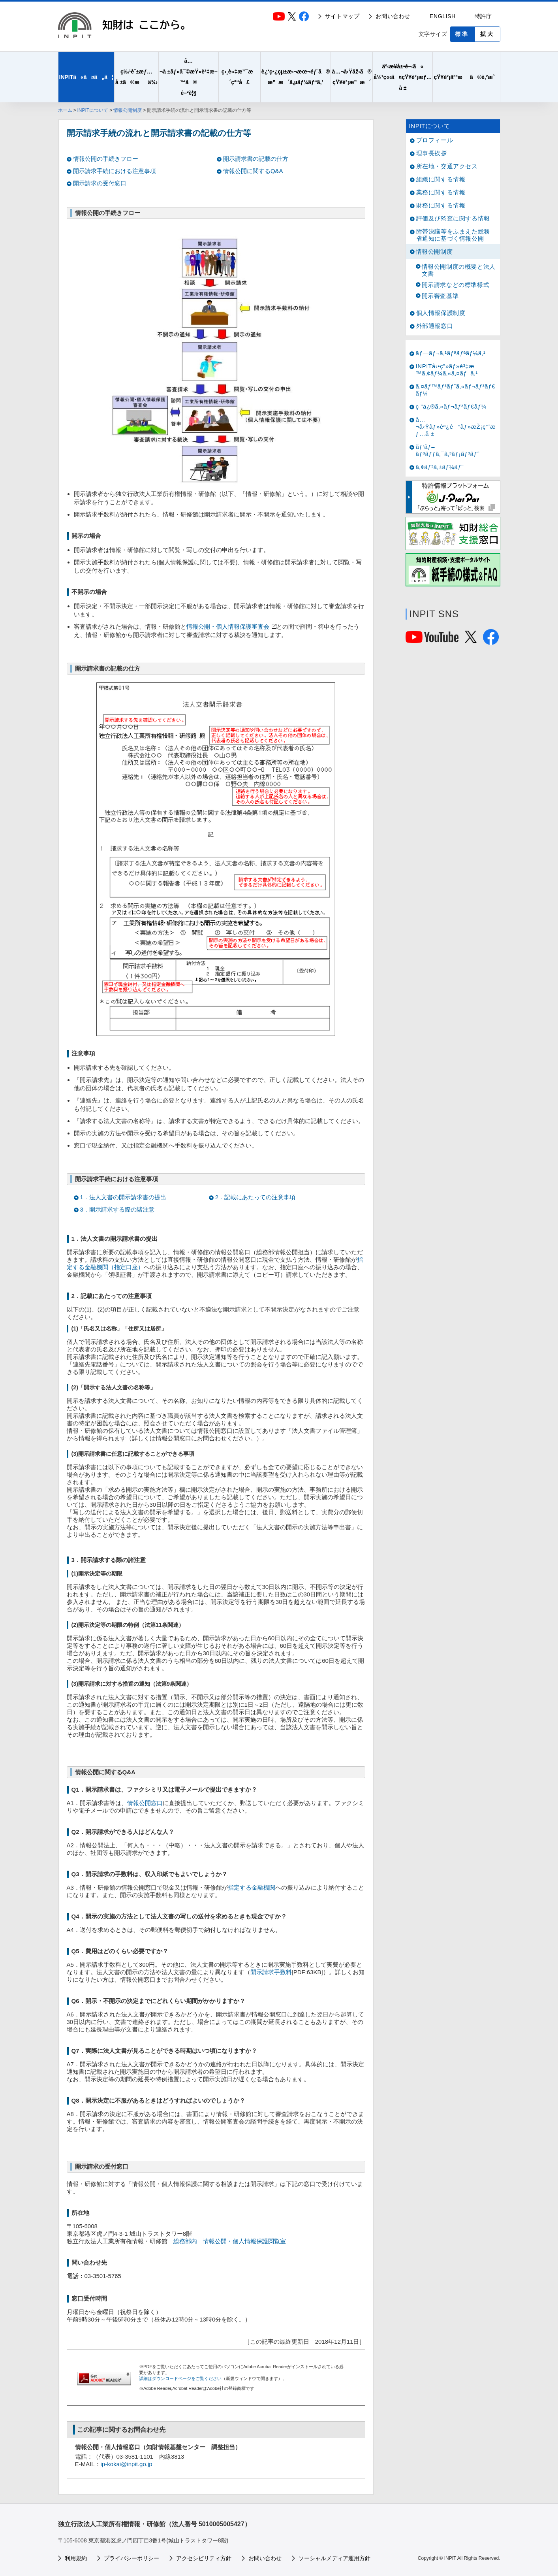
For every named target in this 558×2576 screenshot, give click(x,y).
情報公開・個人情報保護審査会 (227, 626)
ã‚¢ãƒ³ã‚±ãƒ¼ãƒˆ (440, 467)
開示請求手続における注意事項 (114, 171)
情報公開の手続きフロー (105, 158)
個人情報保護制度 (441, 312)
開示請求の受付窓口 (99, 183)
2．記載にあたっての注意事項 (255, 1197)
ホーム (65, 110)
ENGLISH (443, 16)
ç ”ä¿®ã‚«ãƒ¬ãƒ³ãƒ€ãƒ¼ (451, 406)
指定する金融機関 (251, 1887)
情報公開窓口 (145, 1803)
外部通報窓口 (434, 325)
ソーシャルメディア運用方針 (334, 2558)
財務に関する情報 (441, 205)
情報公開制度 (127, 110)
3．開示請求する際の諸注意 (117, 1209)
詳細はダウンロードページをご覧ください (180, 2378)
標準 (462, 34)
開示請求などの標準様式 (456, 284)
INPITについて (93, 110)
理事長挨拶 (431, 153)
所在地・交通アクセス (447, 166)
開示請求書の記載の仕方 (255, 158)
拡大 (487, 34)
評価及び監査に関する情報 (453, 218)
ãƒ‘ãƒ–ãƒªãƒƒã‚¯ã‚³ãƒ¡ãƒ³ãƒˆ (448, 450)
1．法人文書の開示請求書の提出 (123, 1197)
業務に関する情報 (441, 192)
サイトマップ (342, 16)
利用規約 (76, 2558)
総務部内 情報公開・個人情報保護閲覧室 (229, 2241)
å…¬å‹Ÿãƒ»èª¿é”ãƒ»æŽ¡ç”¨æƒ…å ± (456, 426)
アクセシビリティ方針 (203, 2558)
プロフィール (434, 140)
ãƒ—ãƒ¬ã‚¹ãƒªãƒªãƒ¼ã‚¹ (451, 353)
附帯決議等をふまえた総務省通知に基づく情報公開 (453, 235)
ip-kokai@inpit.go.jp (126, 2464)
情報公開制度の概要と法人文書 (459, 270)
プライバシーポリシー (131, 2558)
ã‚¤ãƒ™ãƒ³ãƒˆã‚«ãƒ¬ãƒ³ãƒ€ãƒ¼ (456, 390)
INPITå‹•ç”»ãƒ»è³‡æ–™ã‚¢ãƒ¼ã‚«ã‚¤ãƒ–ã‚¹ (447, 370)
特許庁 (483, 16)
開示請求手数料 (271, 1972)
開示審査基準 (440, 295)
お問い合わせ (393, 16)
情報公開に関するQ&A (253, 171)
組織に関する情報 (441, 179)
